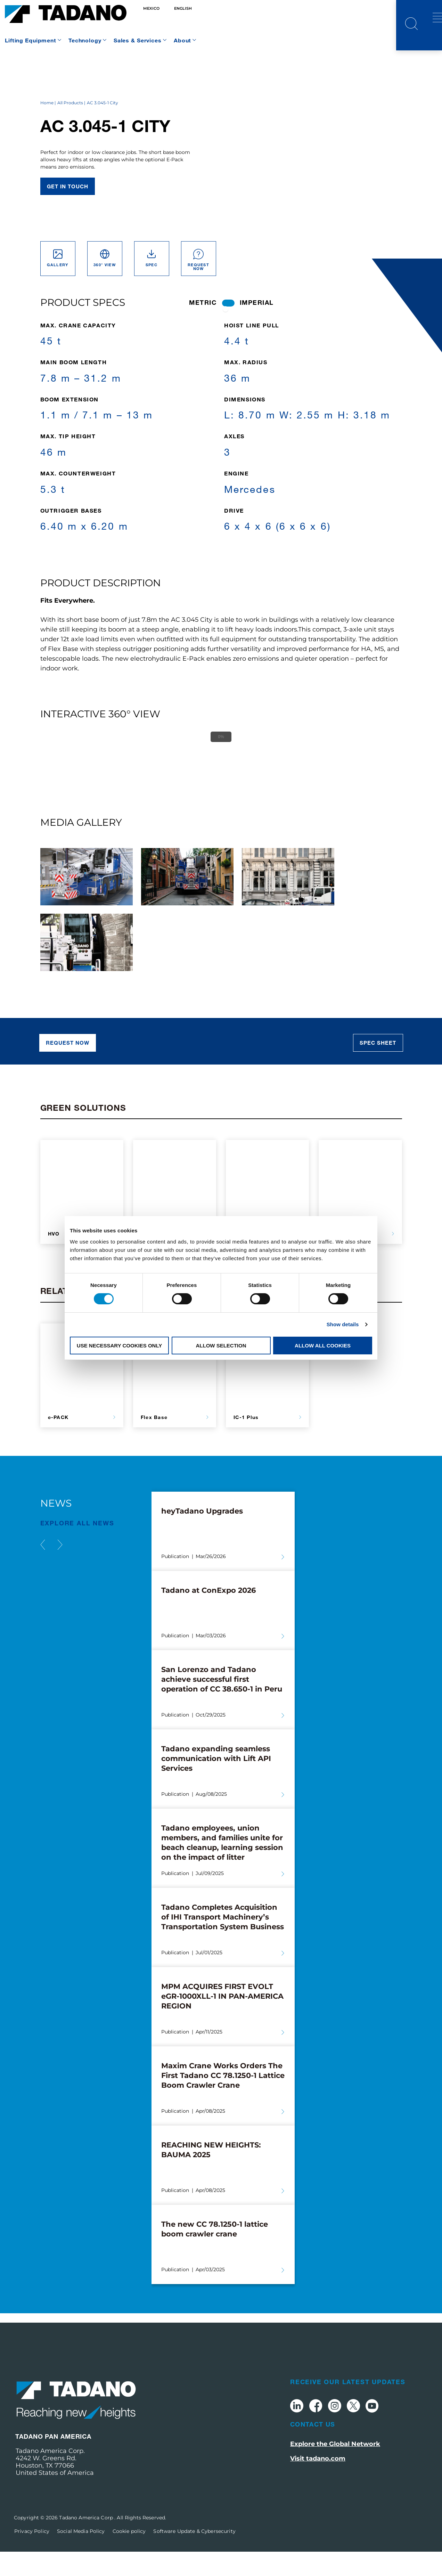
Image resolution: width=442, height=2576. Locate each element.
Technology (84, 40)
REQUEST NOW (68, 1067)
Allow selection (221, 1345)
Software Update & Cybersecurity (194, 2555)
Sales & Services (138, 40)
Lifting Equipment (30, 40)
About (182, 40)
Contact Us (312, 2448)
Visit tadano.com (317, 2483)
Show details (343, 1324)
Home (47, 127)
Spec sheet (378, 1067)
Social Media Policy (81, 2555)
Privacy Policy (31, 2555)
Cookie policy (129, 2555)
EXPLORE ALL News (77, 1547)
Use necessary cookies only (119, 1345)
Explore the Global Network (335, 2468)
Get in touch (68, 210)
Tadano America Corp (86, 2542)
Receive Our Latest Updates (348, 2406)
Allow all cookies (323, 1345)
